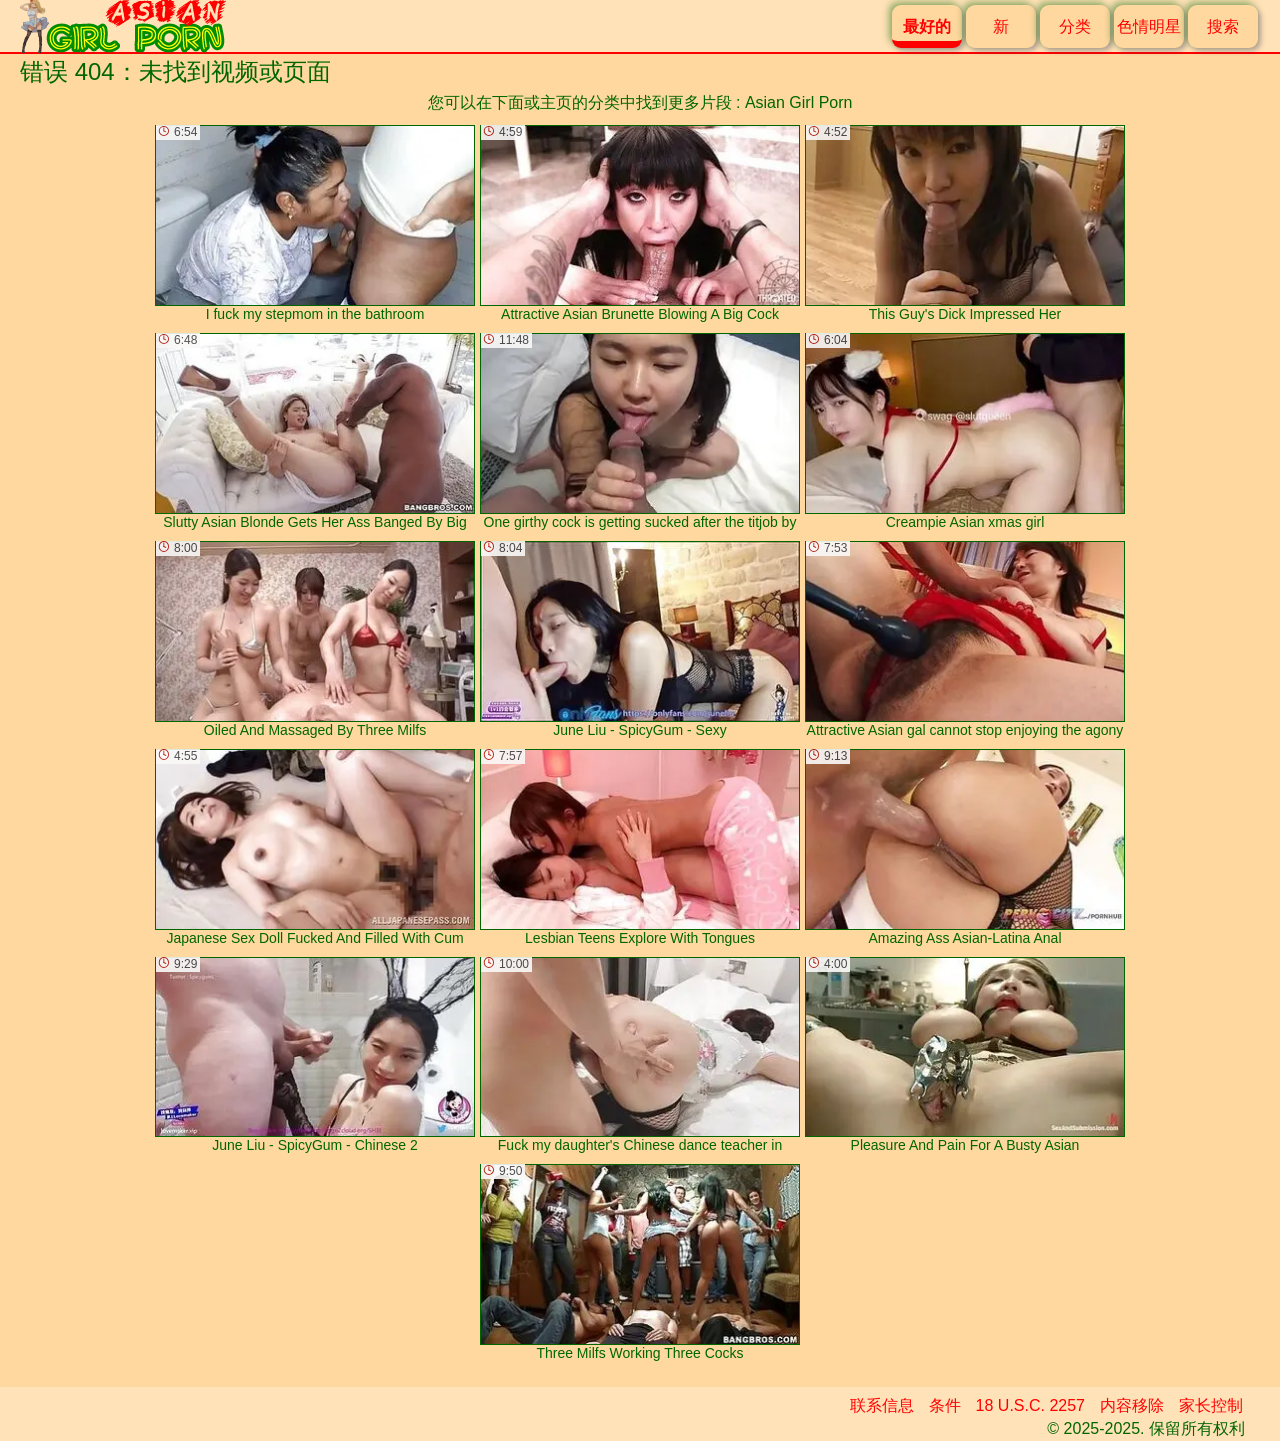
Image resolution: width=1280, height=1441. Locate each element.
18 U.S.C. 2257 (1030, 1405)
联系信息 (882, 1405)
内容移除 (1132, 1405)
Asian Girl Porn (799, 102)
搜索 (1223, 26)
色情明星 (1149, 26)
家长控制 (1211, 1405)
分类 (1075, 26)
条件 (945, 1405)
